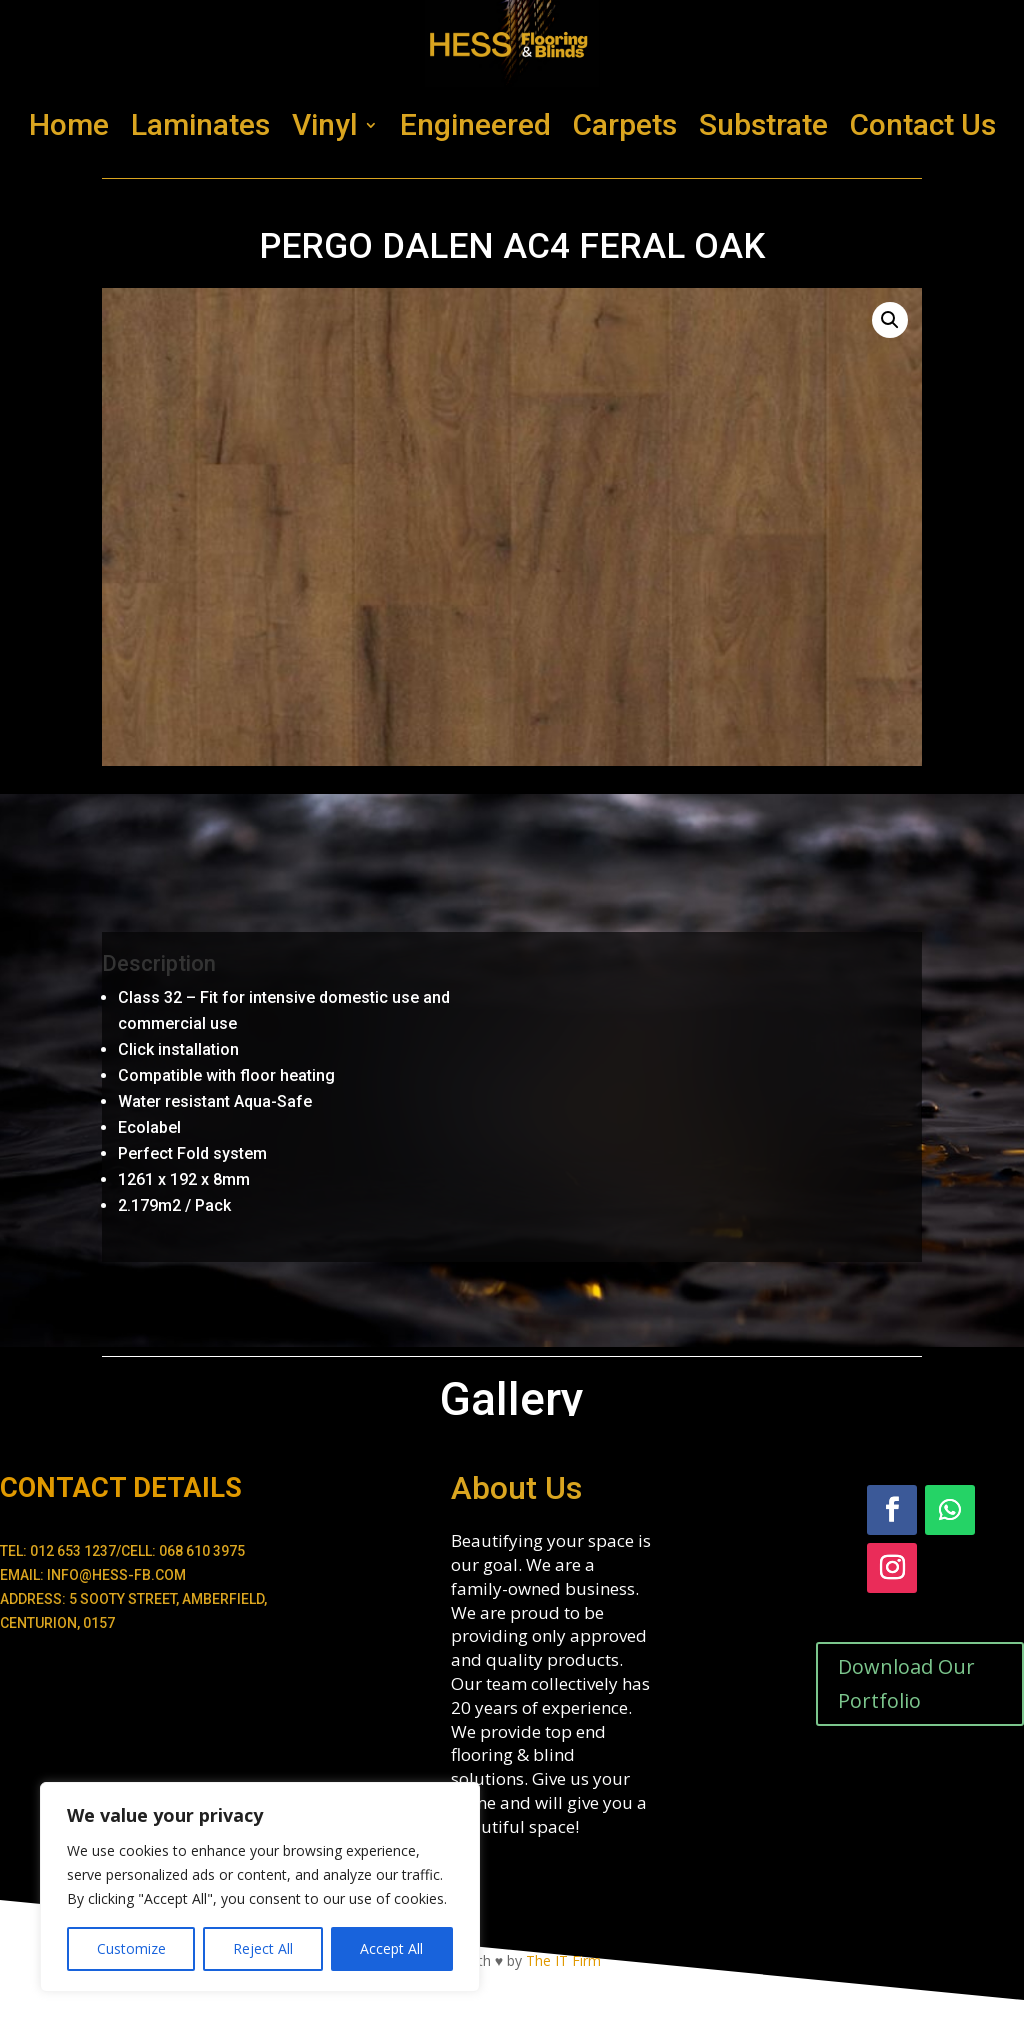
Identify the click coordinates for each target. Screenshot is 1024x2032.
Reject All (263, 1948)
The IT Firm (563, 1960)
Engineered (475, 124)
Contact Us (923, 124)
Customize (131, 1948)
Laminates (200, 124)
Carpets (625, 124)
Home (69, 124)
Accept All (391, 1948)
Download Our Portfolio (906, 1683)
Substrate (763, 124)
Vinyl (325, 124)
